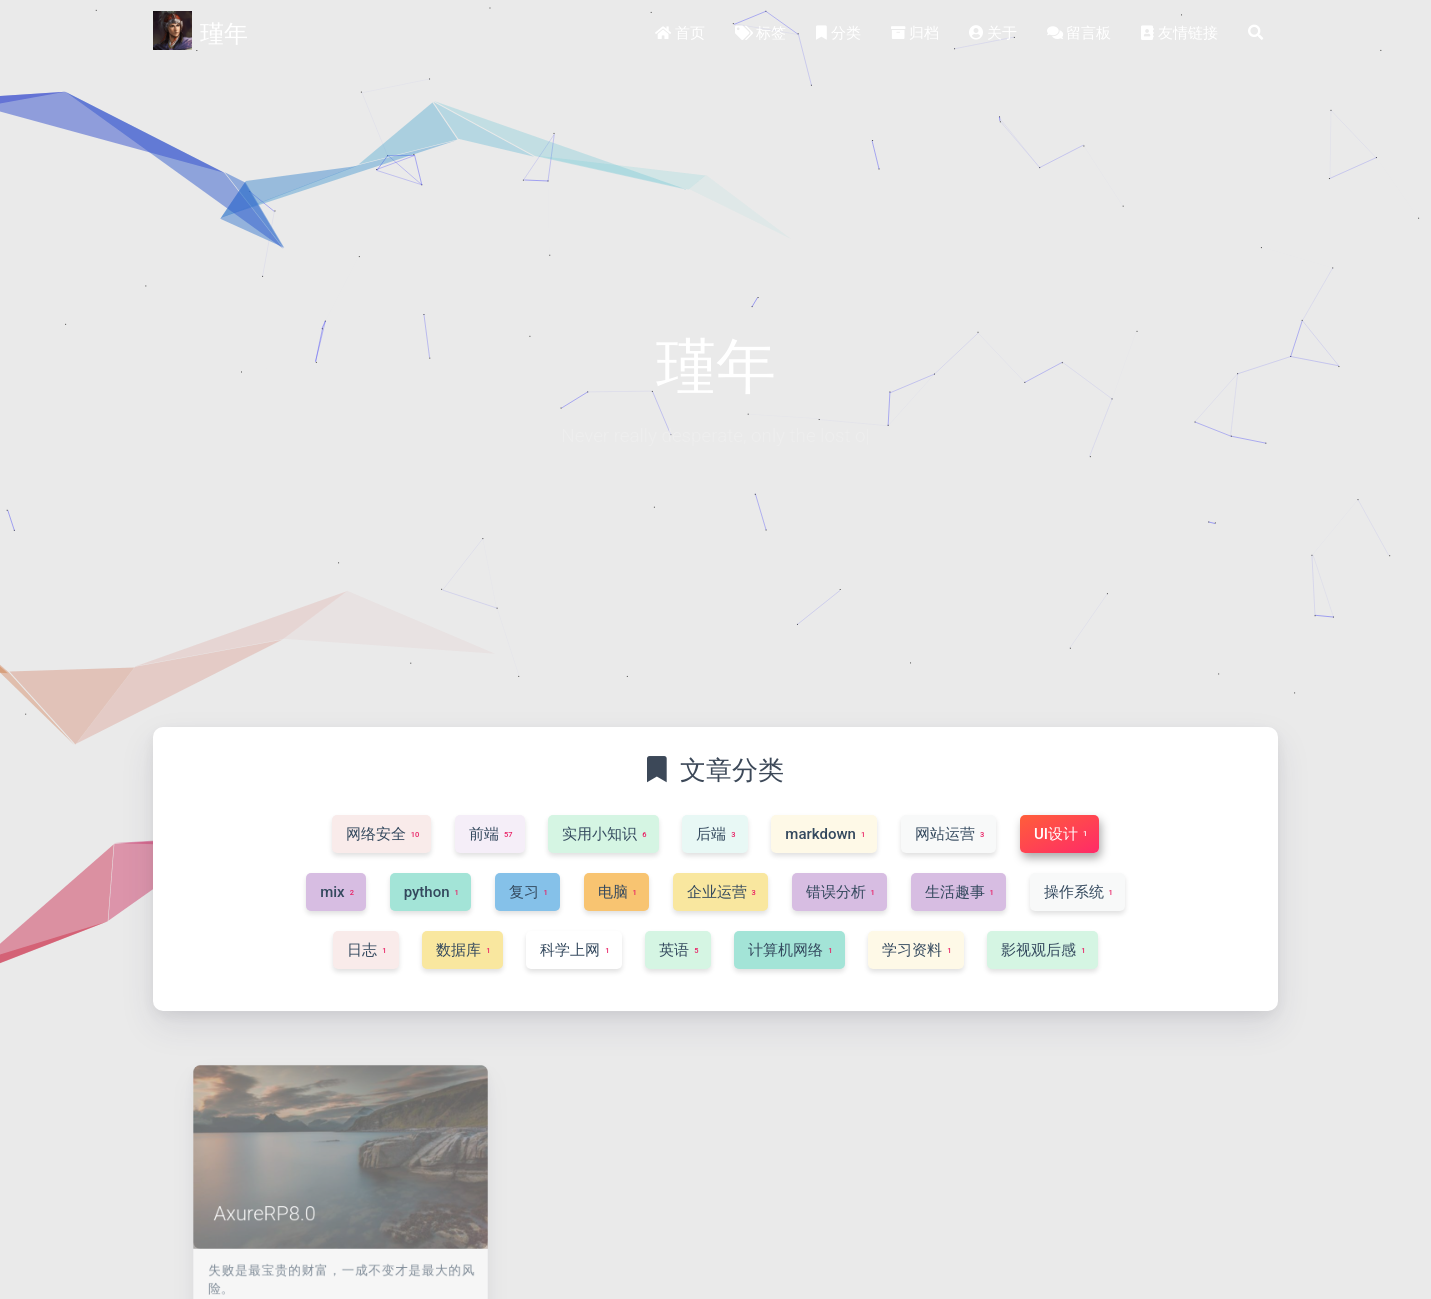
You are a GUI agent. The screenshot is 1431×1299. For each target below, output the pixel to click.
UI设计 (427, 1290)
